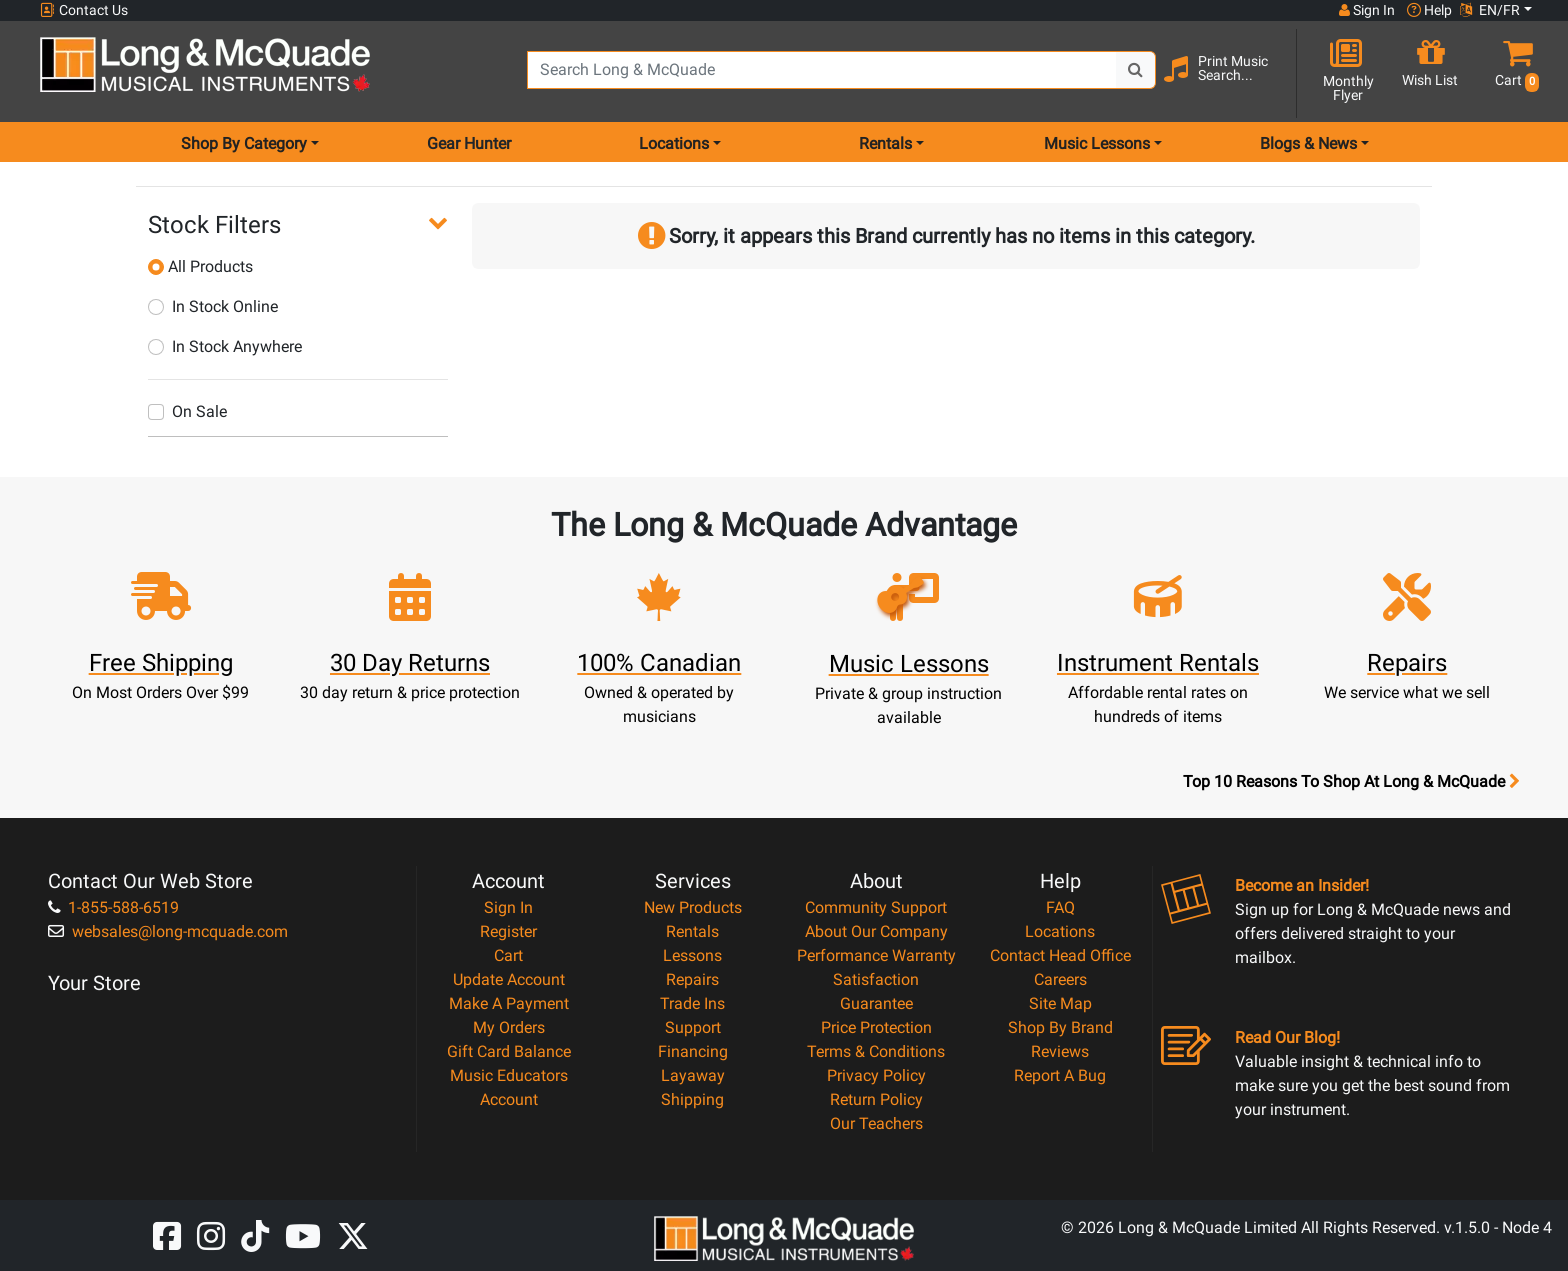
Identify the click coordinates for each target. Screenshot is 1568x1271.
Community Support (876, 907)
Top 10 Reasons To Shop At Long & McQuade (1351, 782)
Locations (1060, 931)
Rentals (692, 931)
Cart (508, 955)
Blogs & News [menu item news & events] (1308, 143)
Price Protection (876, 1027)
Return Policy (876, 1099)
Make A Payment (509, 1003)
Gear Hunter (469, 143)
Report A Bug (1060, 1075)
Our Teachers (876, 1123)
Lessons (692, 955)
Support (693, 1027)
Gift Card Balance (509, 1051)
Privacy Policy (876, 1075)
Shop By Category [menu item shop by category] (244, 143)
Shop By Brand (1060, 1027)
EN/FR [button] (1490, 10)
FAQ (1060, 907)
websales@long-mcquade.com (168, 931)
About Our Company (876, 931)
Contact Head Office (1060, 955)
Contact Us (84, 10)
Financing (693, 1051)
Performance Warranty (876, 955)
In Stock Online (213, 306)
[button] (1513, 72)
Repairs (692, 979)
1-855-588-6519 (113, 907)
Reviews (1060, 1051)
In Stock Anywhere (225, 346)
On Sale (187, 411)
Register (508, 931)
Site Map (1060, 1003)
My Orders (509, 1027)
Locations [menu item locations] (674, 143)
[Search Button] (1136, 70)
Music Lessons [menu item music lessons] (1097, 143)
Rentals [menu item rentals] (885, 143)
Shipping (692, 1099)
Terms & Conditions (876, 1051)
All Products (200, 266)
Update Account (509, 979)
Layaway (693, 1075)
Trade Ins (692, 1003)
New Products (693, 907)
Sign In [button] (1367, 10)
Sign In (508, 907)
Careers (1060, 979)
